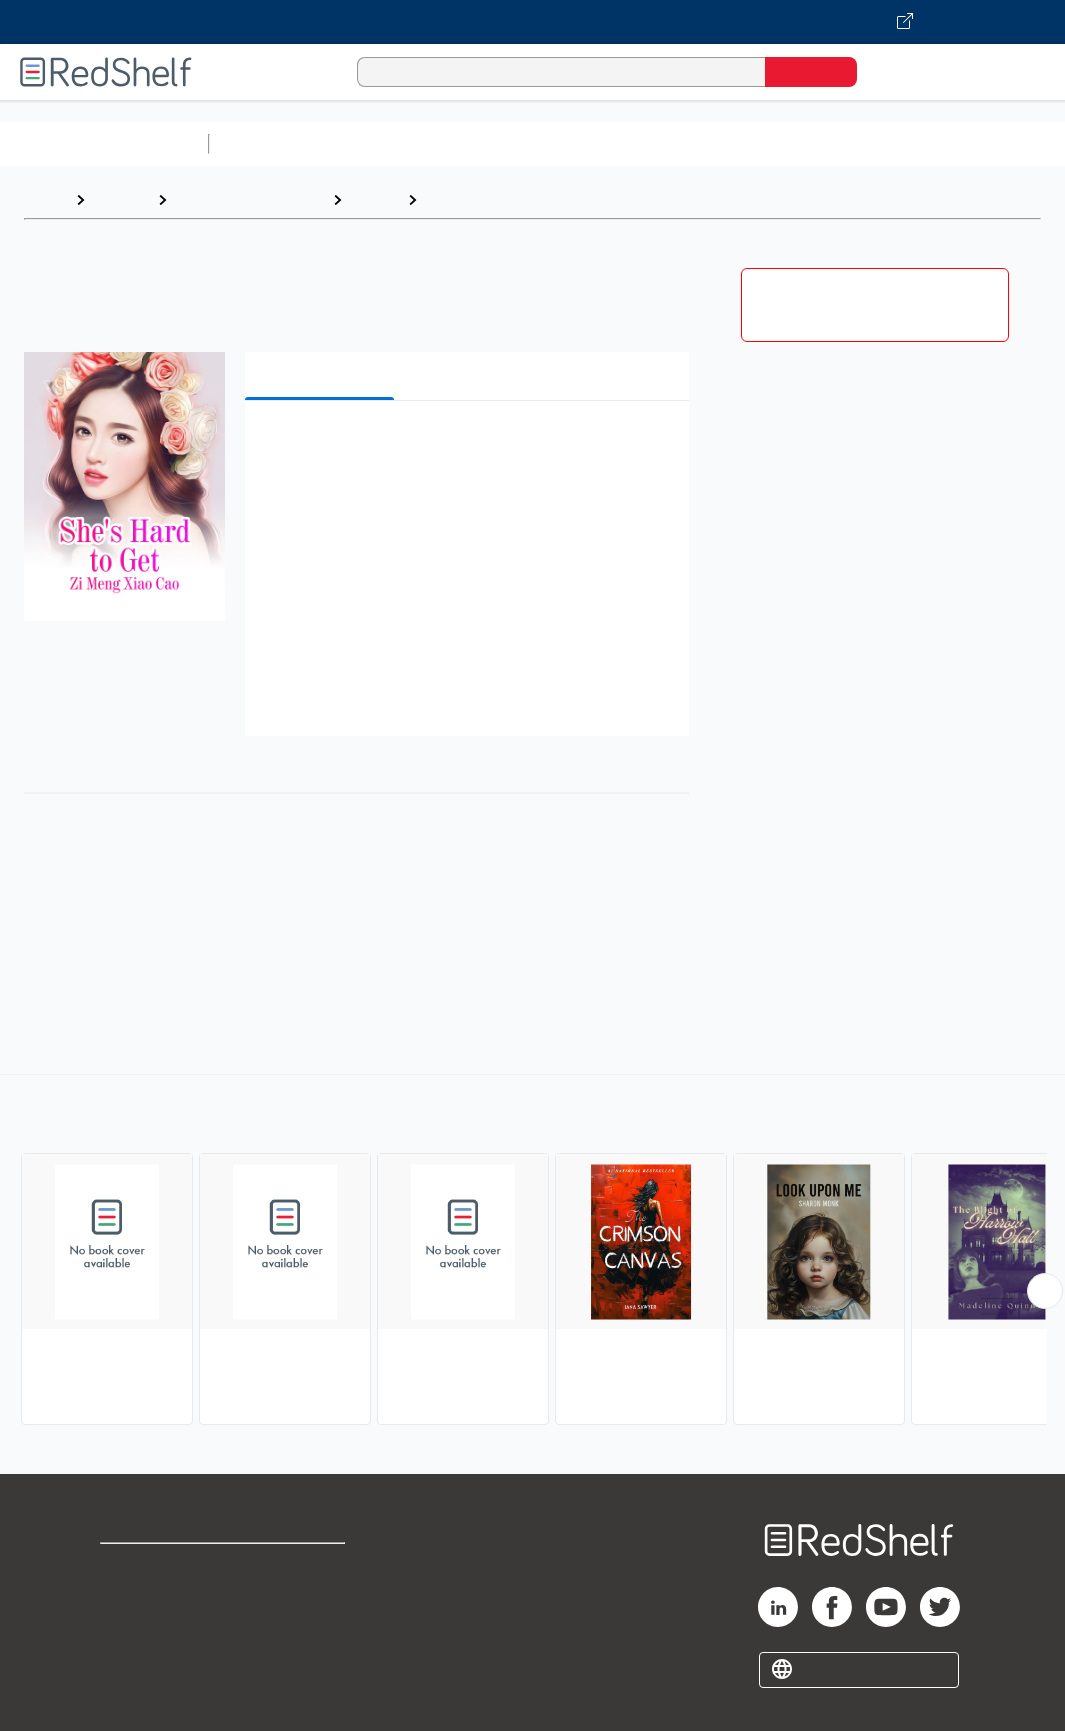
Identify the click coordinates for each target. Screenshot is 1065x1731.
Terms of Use (315, 1567)
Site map (133, 1663)
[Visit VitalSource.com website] (532, 22)
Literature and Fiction (249, 199)
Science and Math (392, 143)
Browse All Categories (104, 143)
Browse (121, 199)
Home (45, 199)
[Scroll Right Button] (1045, 1291)
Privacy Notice (155, 1631)
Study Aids (270, 143)
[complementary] (532, 1252)
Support (130, 1599)
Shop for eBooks (164, 1567)
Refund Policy (315, 1599)
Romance (461, 199)
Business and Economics (776, 143)
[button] (470, 446)
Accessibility (311, 1631)
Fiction (374, 199)
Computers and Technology (571, 143)
